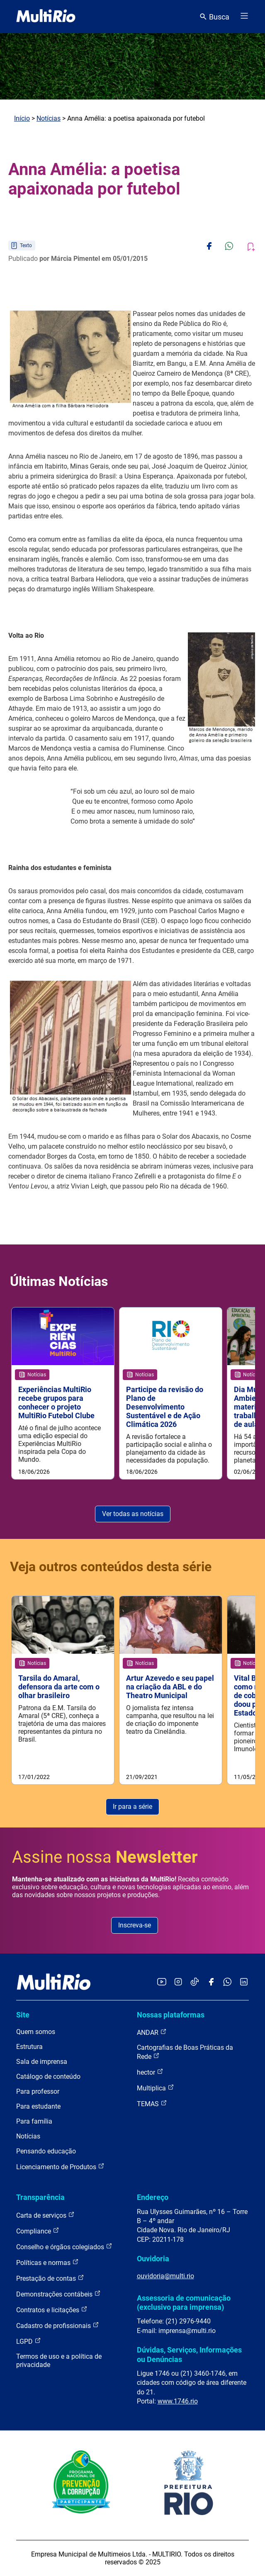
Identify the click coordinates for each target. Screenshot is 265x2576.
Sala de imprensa (41, 2062)
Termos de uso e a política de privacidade (59, 2360)
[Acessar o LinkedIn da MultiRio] (244, 1982)
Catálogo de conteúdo (48, 2076)
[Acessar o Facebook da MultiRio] (211, 1982)
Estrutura (29, 2047)
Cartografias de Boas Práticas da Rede (185, 2052)
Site (22, 2014)
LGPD (28, 2341)
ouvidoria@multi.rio (165, 2276)
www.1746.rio (178, 2401)
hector (150, 2072)
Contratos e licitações (52, 2309)
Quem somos (35, 2032)
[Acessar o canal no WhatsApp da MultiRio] (227, 1982)
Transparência (40, 2197)
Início (22, 118)
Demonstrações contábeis (58, 2293)
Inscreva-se (134, 1925)
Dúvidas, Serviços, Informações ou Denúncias (189, 2354)
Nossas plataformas (170, 2014)
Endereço (152, 2197)
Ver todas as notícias (132, 1514)
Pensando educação (46, 2151)
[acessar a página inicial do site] (46, 16)
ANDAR (152, 2032)
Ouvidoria (153, 2258)
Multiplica (155, 2087)
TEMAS (152, 2103)
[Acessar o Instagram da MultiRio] (178, 1982)
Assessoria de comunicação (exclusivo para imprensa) (184, 2302)
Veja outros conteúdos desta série (111, 1567)
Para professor (37, 2091)
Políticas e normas (47, 2262)
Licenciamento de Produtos (60, 2166)
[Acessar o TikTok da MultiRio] (195, 1982)
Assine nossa (105, 1857)
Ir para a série (132, 1806)
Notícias (48, 118)
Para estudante (38, 2106)
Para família (34, 2121)
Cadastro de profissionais (57, 2325)
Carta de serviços (45, 2215)
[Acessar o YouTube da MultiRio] (162, 1982)
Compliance (37, 2230)
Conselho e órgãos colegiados (64, 2246)
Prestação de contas (50, 2278)
